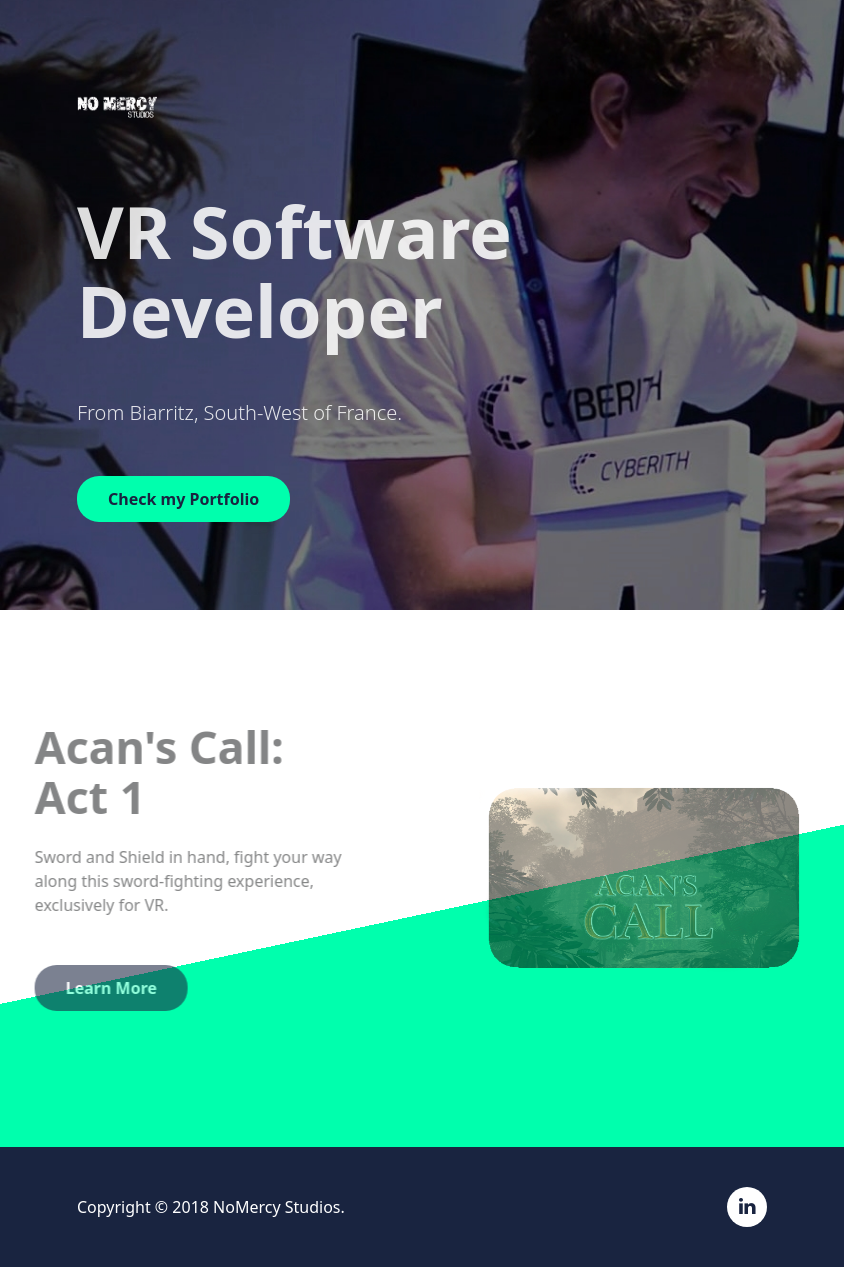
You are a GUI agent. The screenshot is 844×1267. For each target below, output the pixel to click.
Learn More (97, 988)
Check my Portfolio (183, 499)
